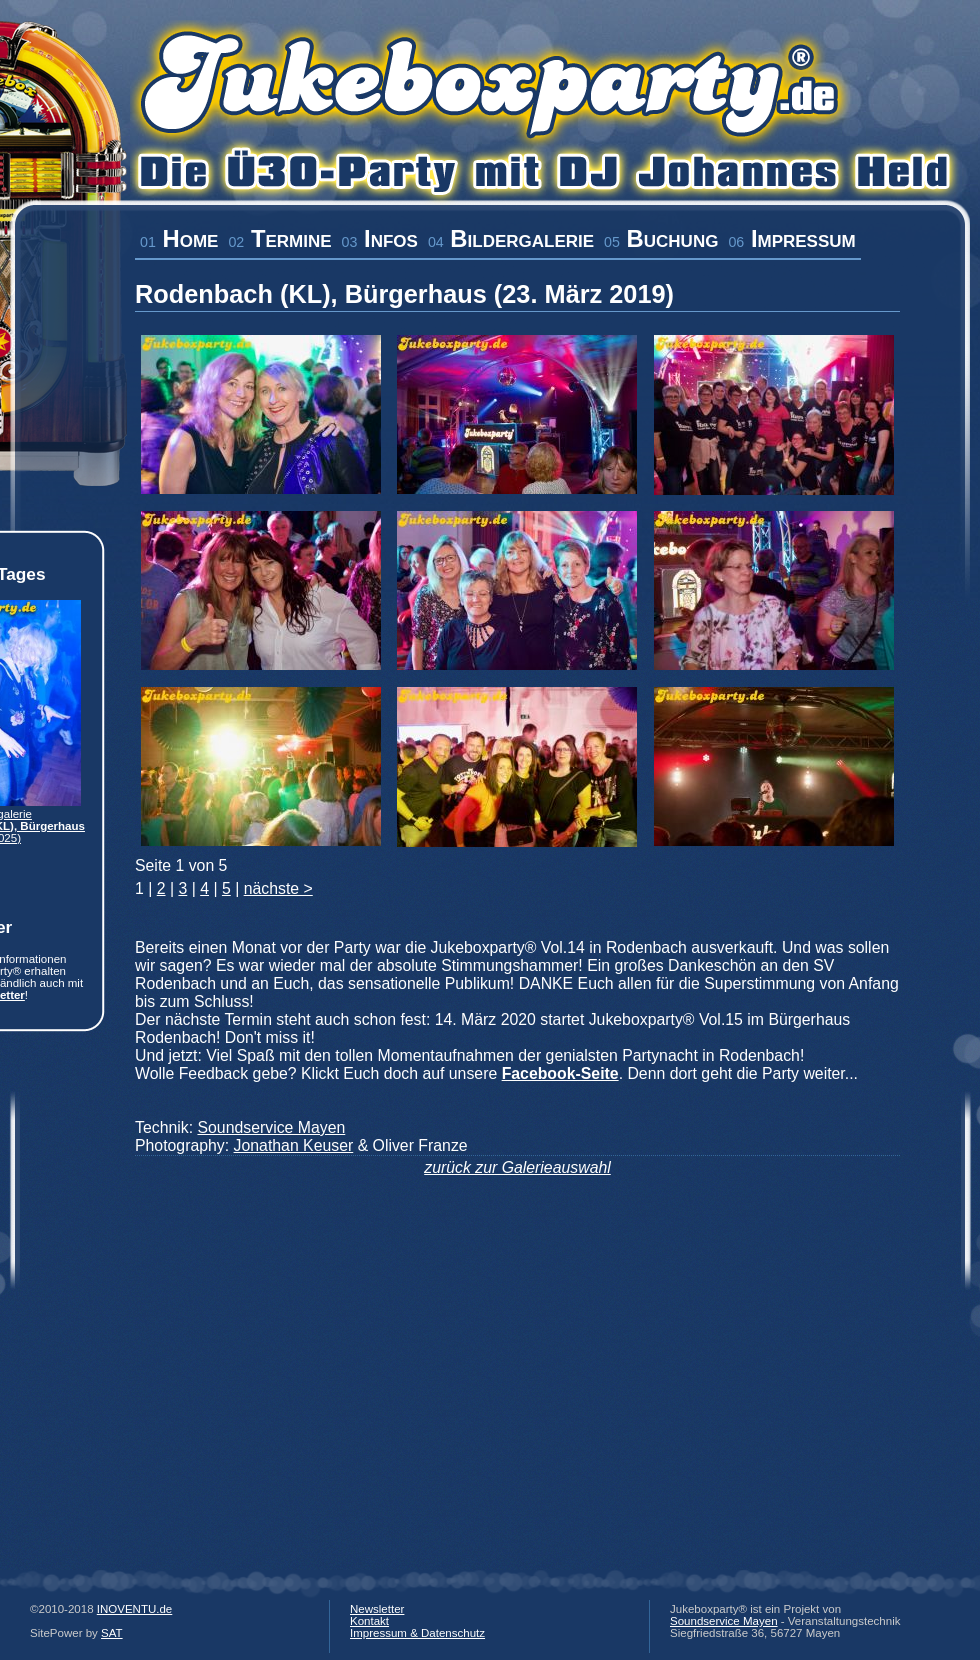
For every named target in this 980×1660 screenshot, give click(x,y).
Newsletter (377, 1609)
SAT (112, 1633)
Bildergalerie (511, 238)
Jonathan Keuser (294, 1145)
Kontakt (369, 1621)
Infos (380, 238)
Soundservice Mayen (271, 1127)
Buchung (661, 238)
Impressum (791, 238)
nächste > (278, 888)
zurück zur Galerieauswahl (517, 1167)
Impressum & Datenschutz (417, 1633)
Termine (279, 238)
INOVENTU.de (135, 1609)
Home (179, 238)
